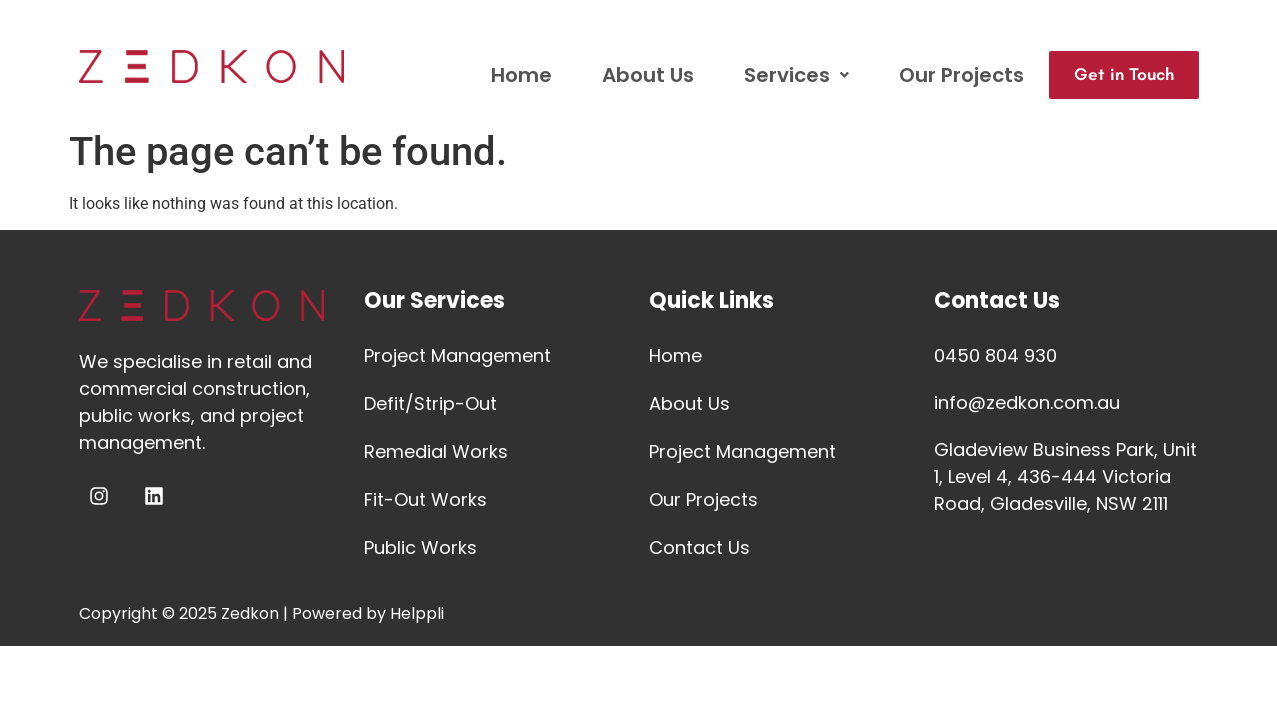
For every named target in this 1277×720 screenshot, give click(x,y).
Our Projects (944, 75)
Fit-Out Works (425, 499)
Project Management (457, 355)
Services (779, 75)
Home (504, 75)
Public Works (420, 547)
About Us (631, 75)
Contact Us (699, 547)
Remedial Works (436, 451)
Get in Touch (1115, 75)
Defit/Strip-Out (430, 403)
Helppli (417, 613)
